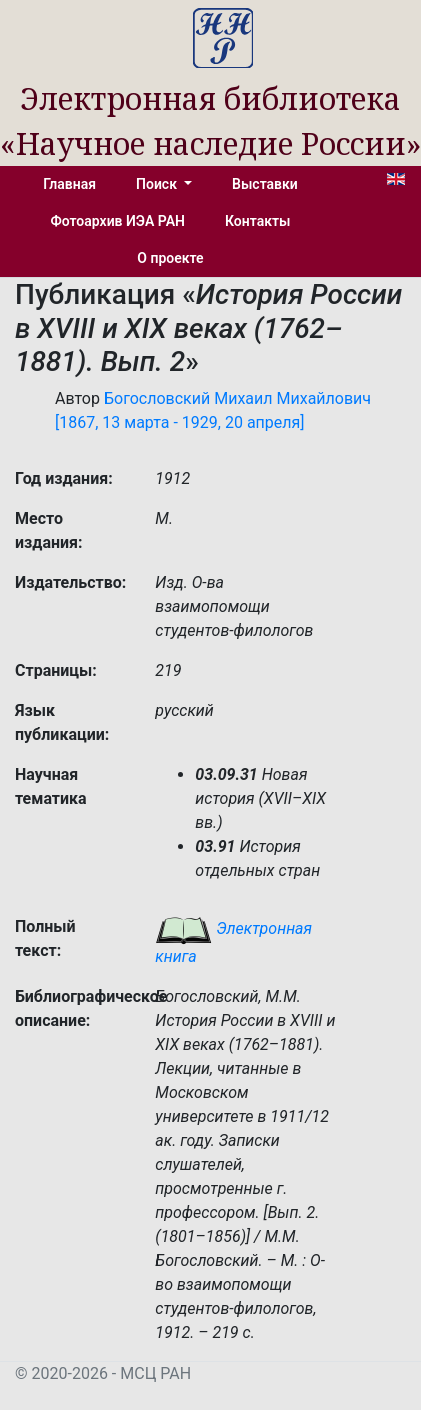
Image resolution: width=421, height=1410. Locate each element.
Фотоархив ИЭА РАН (118, 221)
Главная (69, 184)
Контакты (257, 221)
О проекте (170, 258)
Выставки (265, 184)
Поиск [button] (158, 184)
